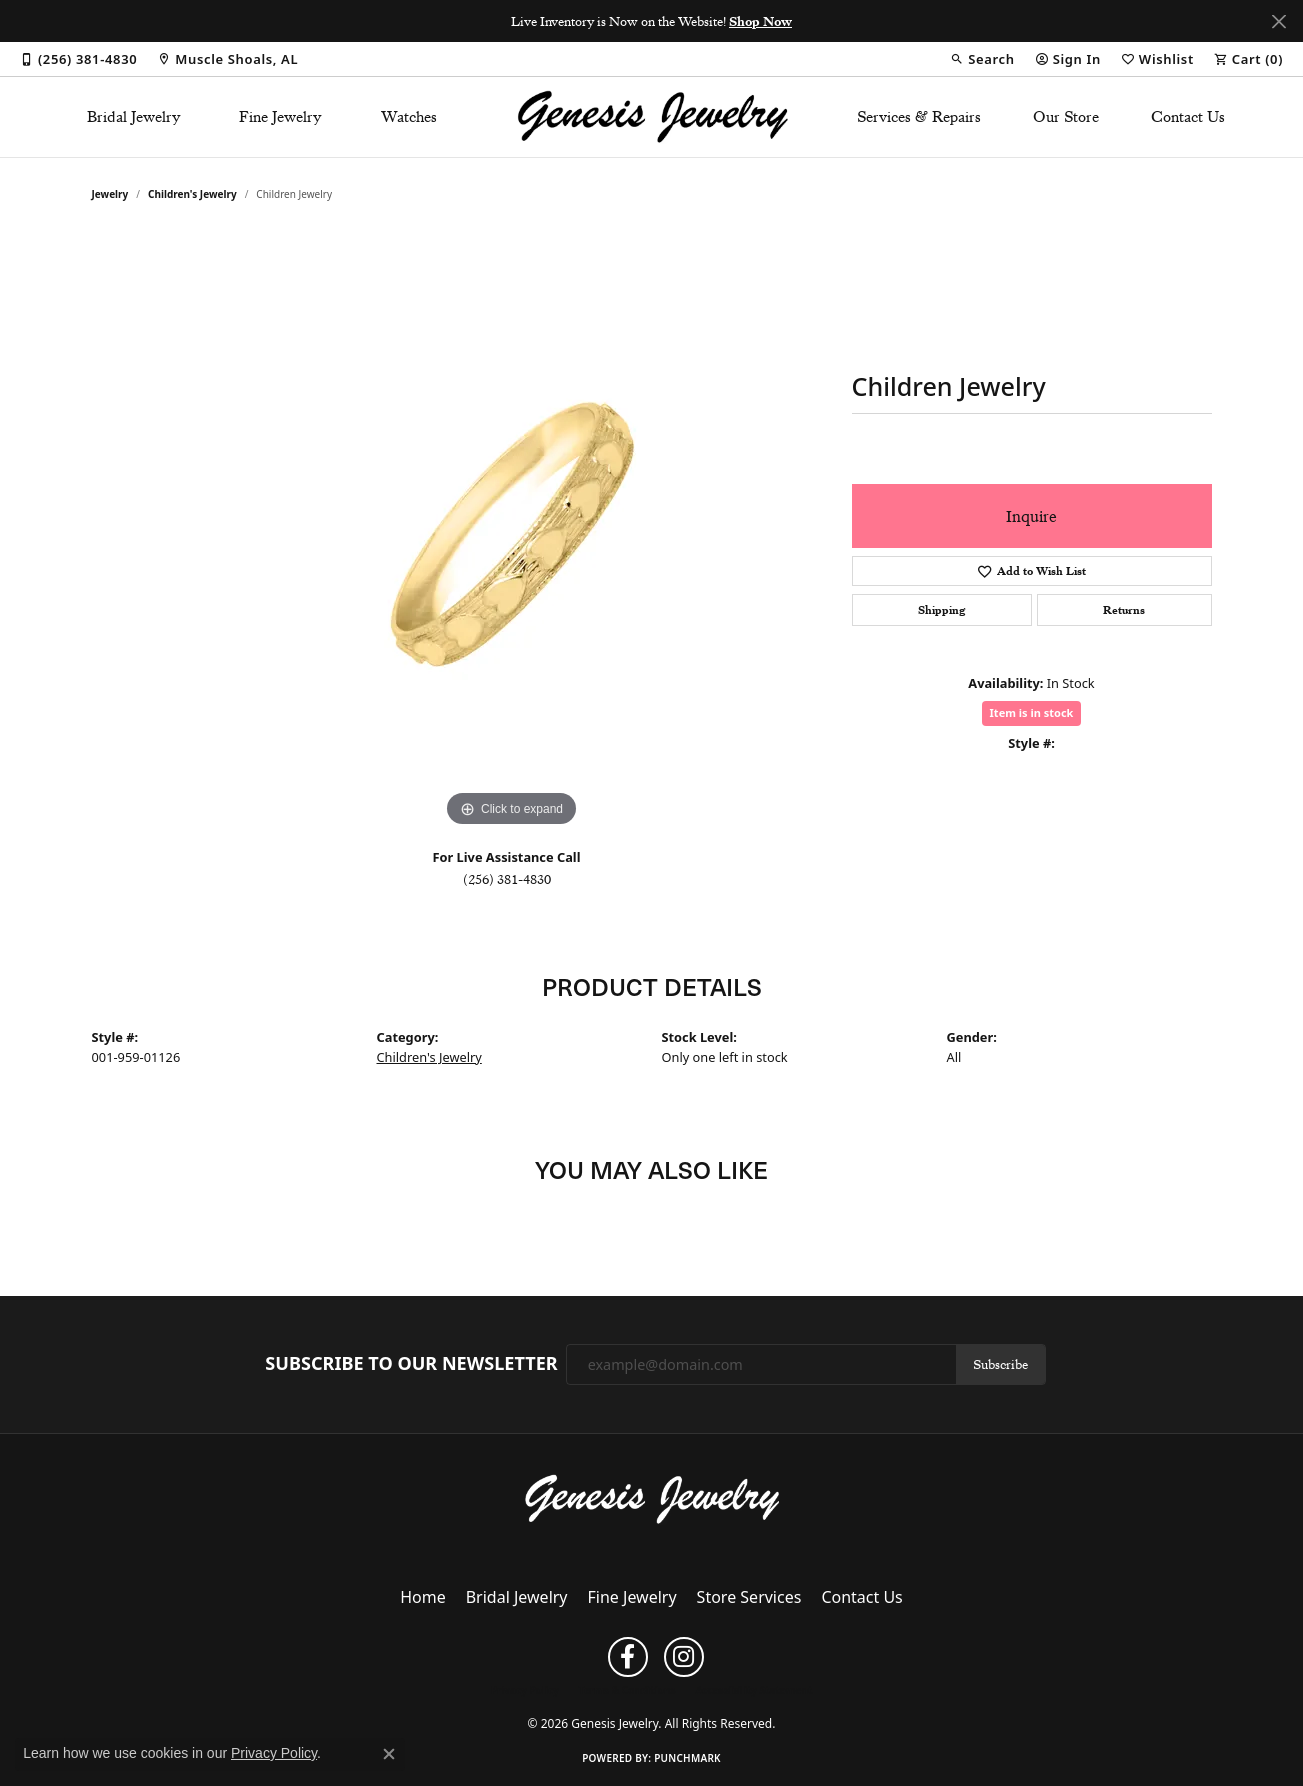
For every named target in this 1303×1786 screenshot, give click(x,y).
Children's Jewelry (192, 194)
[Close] (1278, 21)
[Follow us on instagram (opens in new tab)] (684, 1657)
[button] (982, 59)
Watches (409, 117)
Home (423, 1597)
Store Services (749, 1597)
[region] (512, 532)
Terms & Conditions (627, 1690)
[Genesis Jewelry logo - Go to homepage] (651, 117)
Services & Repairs (919, 117)
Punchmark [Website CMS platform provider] (687, 1758)
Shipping (941, 610)
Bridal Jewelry (134, 117)
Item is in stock (1032, 712)
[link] (78, 59)
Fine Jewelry (280, 117)
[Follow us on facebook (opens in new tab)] (628, 1657)
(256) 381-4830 (507, 879)
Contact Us (1188, 117)
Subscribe (1000, 1364)
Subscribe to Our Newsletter (411, 1364)
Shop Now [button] (760, 21)
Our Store (1066, 117)
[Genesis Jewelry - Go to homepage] (651, 1498)
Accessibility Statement (753, 1690)
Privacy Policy (525, 1690)
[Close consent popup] (389, 1754)
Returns (1124, 610)
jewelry (110, 194)
